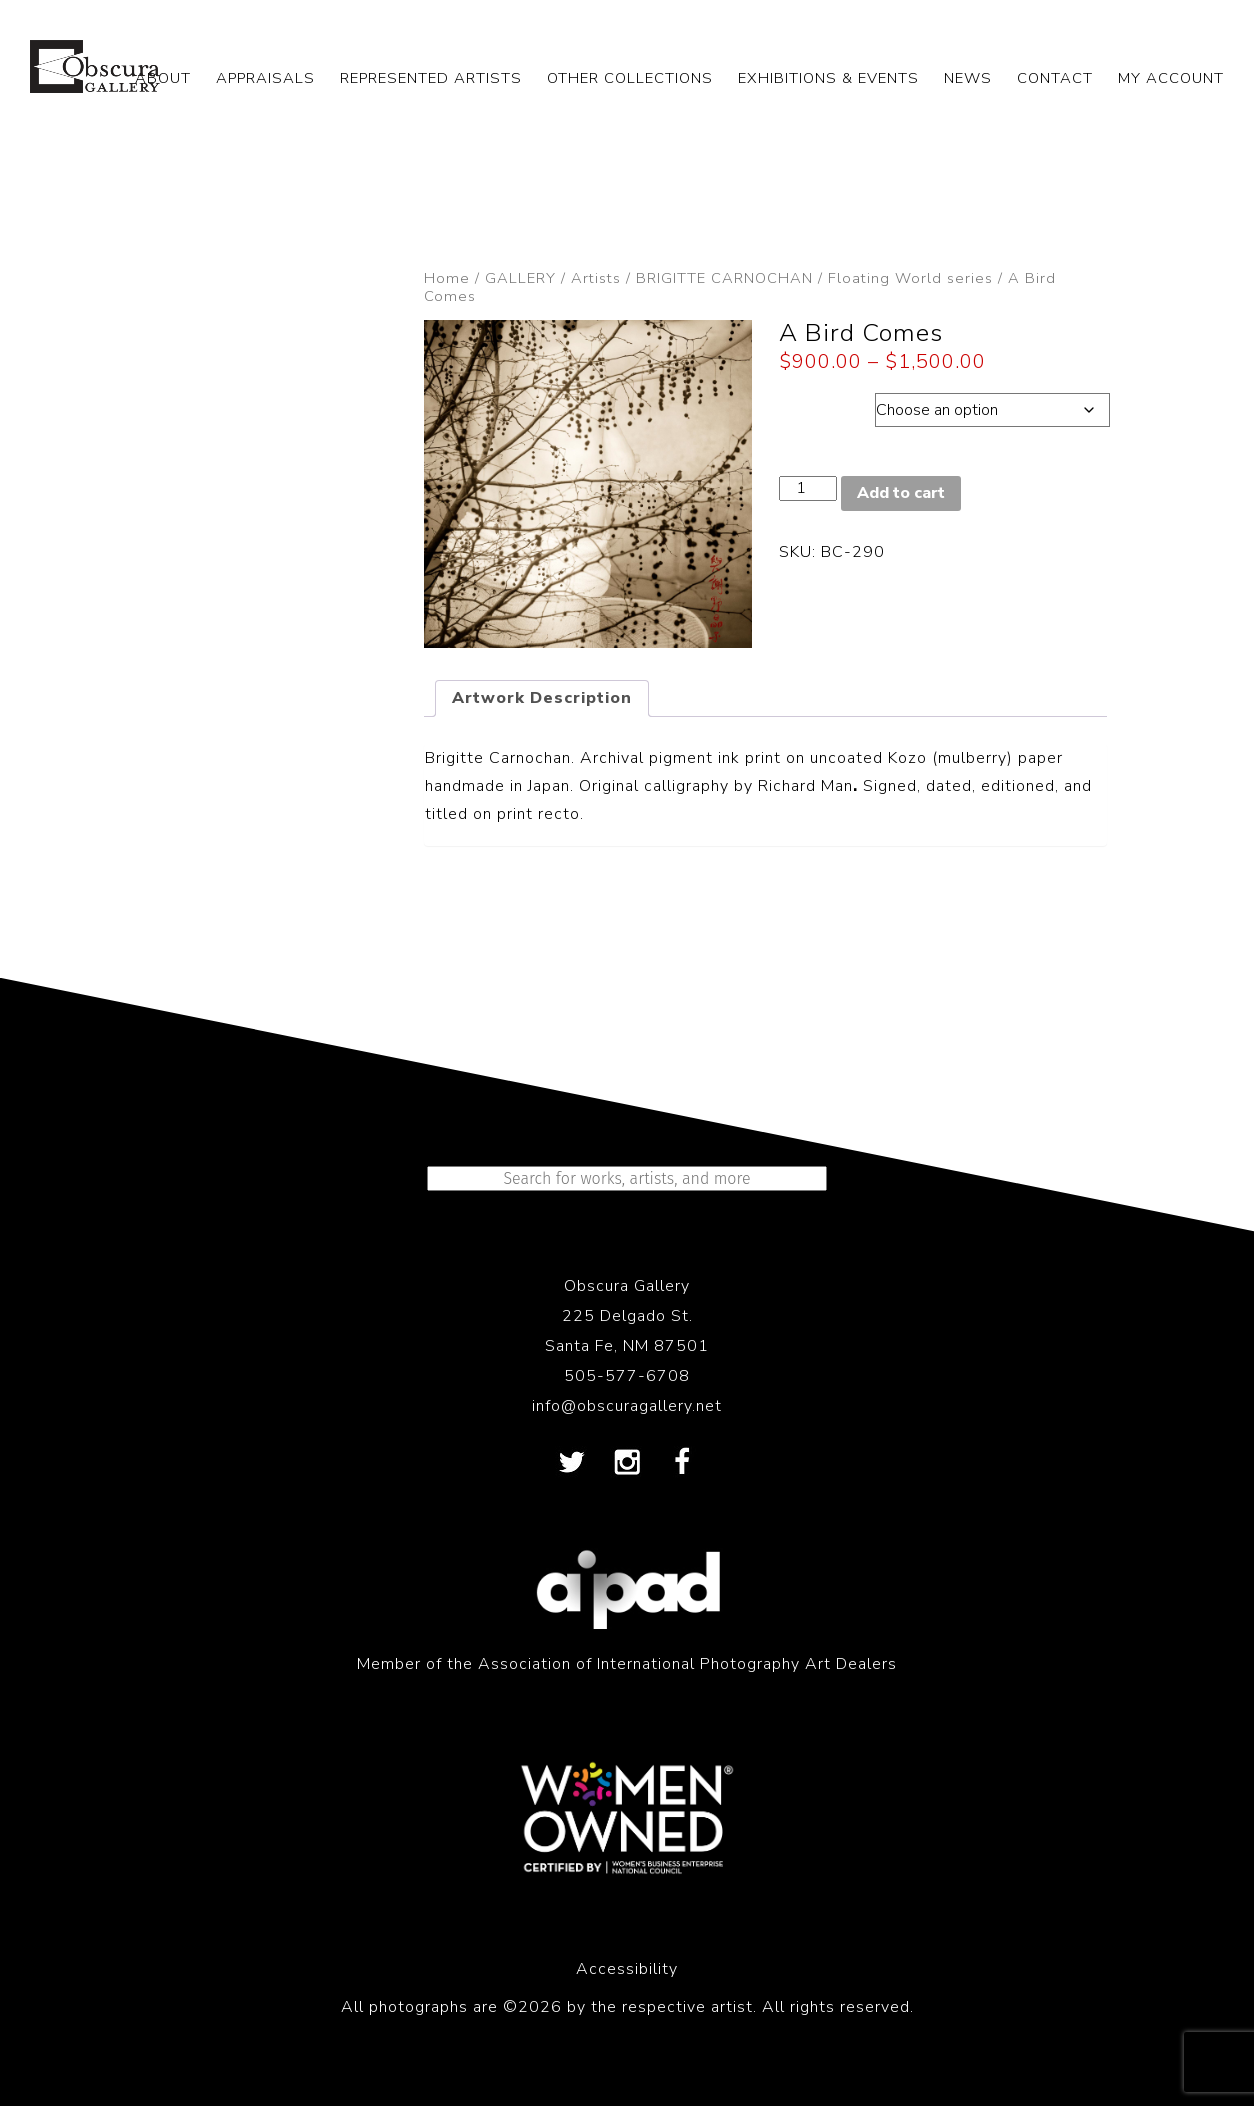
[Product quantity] (808, 488)
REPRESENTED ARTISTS (431, 78)
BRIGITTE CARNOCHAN (724, 278)
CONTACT (1055, 78)
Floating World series (910, 278)
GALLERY (520, 278)
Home (447, 278)
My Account (1171, 78)
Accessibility (627, 1969)
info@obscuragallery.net (627, 1406)
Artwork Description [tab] (542, 698)
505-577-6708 (627, 1376)
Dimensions (826, 405)
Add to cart (901, 493)
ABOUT (163, 78)
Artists (596, 278)
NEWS (968, 78)
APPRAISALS (265, 78)
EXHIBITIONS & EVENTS (828, 78)
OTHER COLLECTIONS (630, 78)
